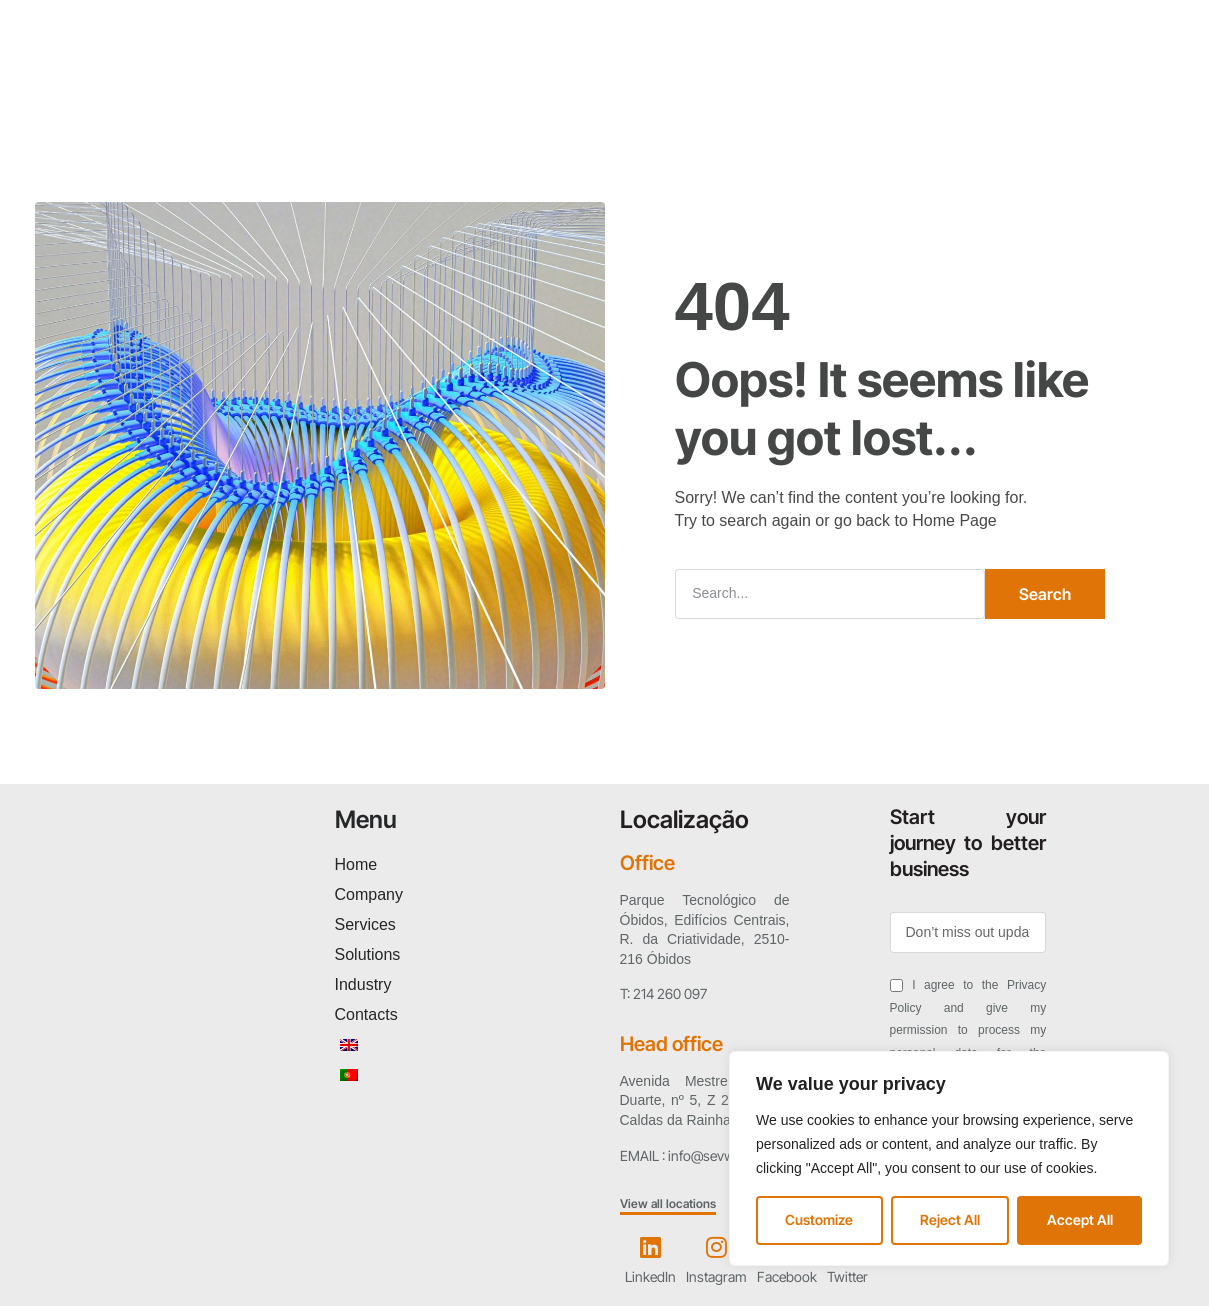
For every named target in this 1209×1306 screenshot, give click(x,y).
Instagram (716, 1275)
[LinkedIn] (650, 1245)
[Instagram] (716, 1245)
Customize (819, 1219)
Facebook (787, 1275)
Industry (634, 67)
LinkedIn (650, 1275)
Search (1045, 592)
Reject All (950, 1219)
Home (246, 67)
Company (337, 67)
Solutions (536, 67)
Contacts (731, 67)
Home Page (954, 519)
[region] (949, 1158)
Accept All (1080, 1219)
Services (437, 67)
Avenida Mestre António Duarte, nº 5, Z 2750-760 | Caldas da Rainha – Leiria (705, 1099)
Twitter (847, 1275)
